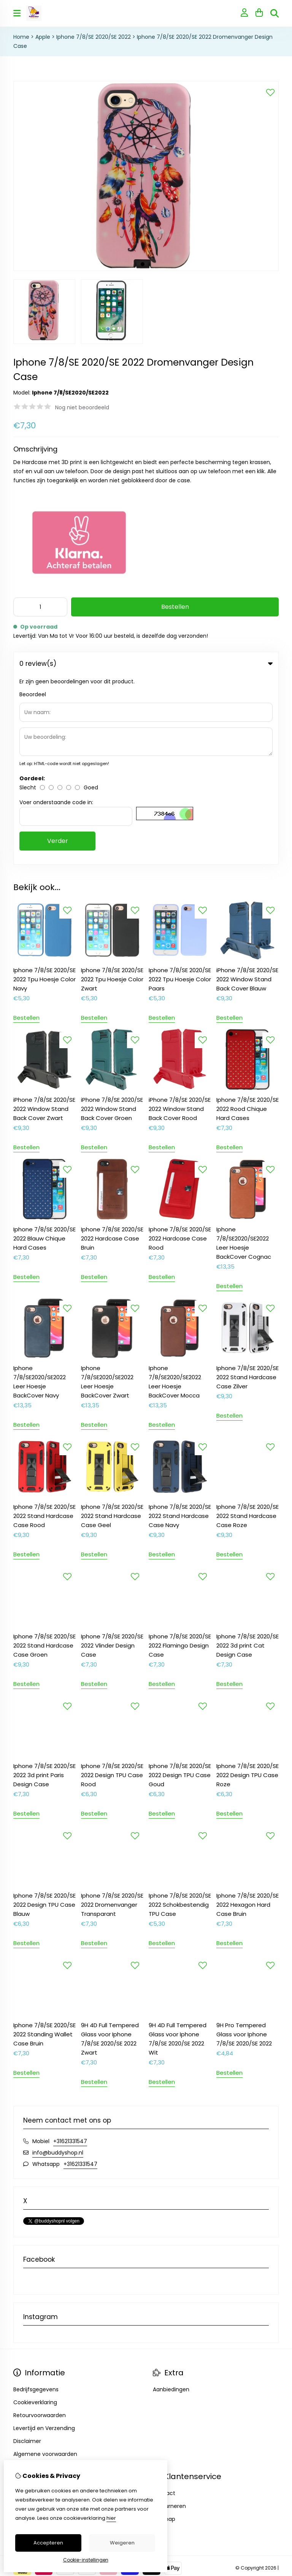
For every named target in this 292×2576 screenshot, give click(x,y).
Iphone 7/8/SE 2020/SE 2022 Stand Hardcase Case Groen (44, 1456)
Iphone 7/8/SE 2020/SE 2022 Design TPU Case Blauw (44, 1715)
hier (111, 2518)
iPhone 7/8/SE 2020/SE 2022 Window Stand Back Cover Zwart (44, 919)
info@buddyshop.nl (57, 1963)
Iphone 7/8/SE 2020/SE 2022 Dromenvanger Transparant (112, 1715)
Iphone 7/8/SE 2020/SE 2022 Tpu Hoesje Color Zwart (112, 790)
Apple (42, 37)
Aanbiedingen (171, 2200)
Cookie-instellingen (85, 2560)
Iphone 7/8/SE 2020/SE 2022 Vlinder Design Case (112, 1456)
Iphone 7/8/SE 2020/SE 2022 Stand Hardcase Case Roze (247, 1326)
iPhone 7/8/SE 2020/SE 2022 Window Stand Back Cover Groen (112, 919)
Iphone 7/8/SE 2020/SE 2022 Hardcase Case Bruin (112, 1049)
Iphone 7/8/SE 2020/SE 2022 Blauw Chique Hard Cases (44, 1049)
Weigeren (122, 2542)
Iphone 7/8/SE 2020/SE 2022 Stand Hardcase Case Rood (44, 1326)
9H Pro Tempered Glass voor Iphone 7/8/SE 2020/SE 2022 (244, 1845)
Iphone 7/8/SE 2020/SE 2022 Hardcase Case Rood (180, 1049)
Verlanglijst (27, 2330)
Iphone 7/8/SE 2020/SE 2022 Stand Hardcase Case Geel (112, 1326)
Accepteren (48, 2542)
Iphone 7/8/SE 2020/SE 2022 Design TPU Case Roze (247, 1586)
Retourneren (169, 2317)
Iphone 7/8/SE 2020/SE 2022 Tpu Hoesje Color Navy (44, 790)
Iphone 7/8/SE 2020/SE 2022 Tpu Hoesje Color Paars (180, 790)
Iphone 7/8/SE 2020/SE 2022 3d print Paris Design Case (44, 1586)
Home (21, 37)
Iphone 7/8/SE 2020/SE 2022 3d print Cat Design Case (247, 1456)
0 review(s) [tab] (146, 663)
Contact (164, 2304)
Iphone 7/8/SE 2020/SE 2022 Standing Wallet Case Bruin (44, 1845)
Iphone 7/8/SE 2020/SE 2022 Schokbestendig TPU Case (180, 1715)
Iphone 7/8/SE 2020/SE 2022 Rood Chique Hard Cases (247, 919)
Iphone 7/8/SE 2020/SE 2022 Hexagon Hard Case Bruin (247, 1715)
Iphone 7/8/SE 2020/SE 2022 (93, 37)
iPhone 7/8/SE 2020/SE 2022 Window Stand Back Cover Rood (180, 919)
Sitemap (164, 2330)
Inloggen (24, 2304)
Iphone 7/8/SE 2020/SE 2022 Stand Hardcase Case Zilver (247, 1188)
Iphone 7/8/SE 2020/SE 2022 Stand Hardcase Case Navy (180, 1326)
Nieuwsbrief (28, 2342)
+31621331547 (70, 1952)
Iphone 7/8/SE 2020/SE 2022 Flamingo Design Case (180, 1456)
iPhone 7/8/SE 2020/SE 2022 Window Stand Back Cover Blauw (247, 790)
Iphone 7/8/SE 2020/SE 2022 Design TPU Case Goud (180, 1586)
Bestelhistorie (31, 2317)
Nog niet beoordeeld (82, 407)
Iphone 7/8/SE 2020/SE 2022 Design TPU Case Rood (112, 1586)
